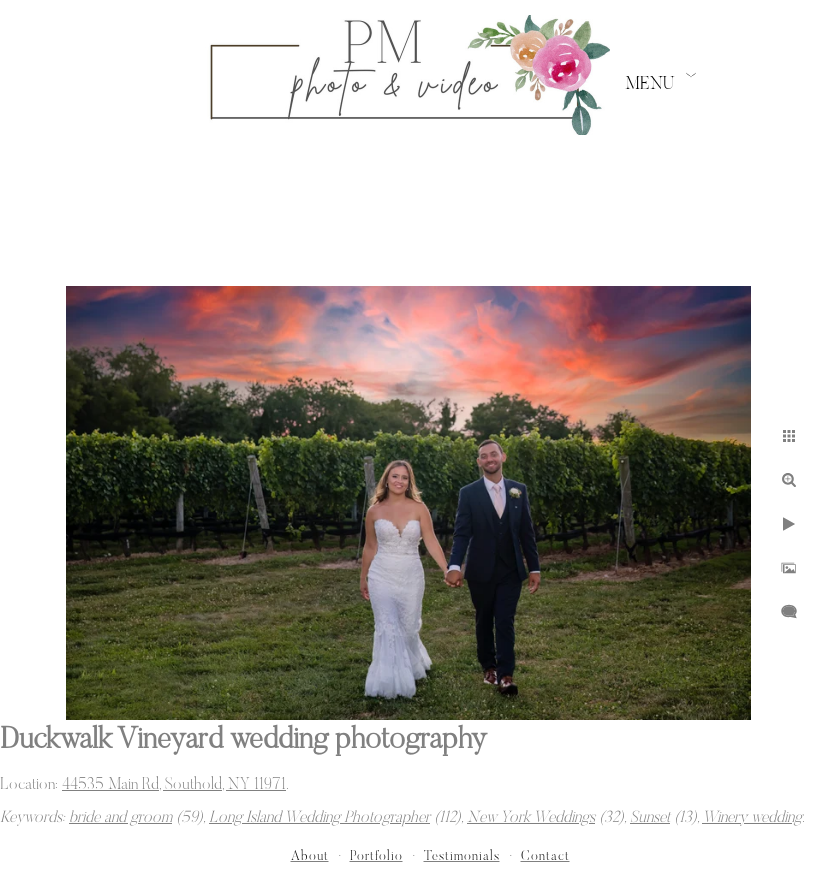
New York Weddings (531, 818)
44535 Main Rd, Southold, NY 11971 (174, 785)
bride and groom (120, 818)
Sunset (650, 818)
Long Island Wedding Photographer (319, 818)
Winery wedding (752, 818)
